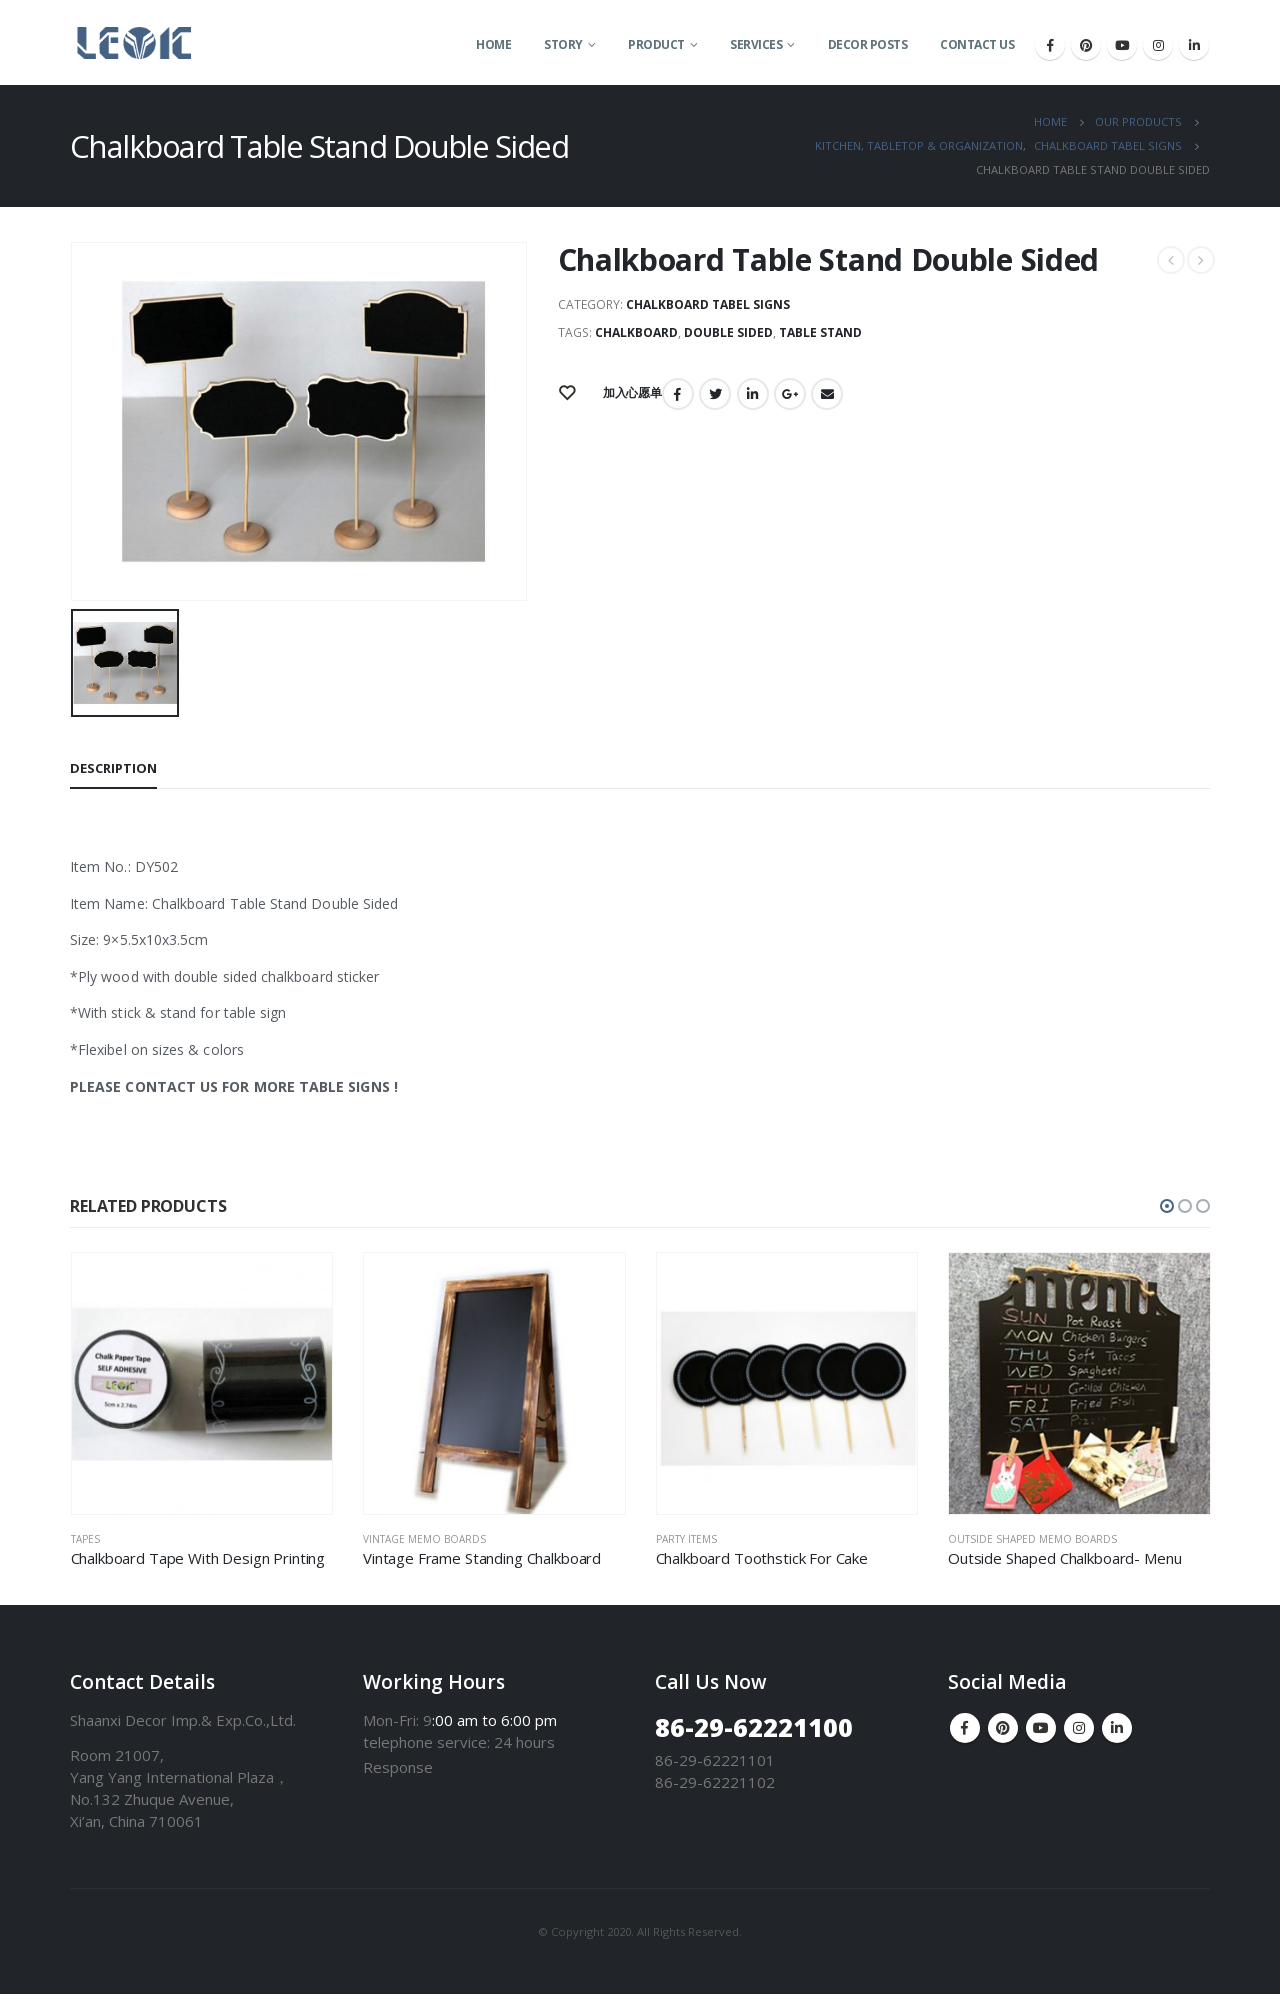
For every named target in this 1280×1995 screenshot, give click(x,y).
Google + (790, 394)
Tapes (85, 1539)
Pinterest (1003, 1729)
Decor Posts (868, 44)
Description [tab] (113, 768)
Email (827, 394)
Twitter (715, 394)
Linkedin (1117, 1729)
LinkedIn (753, 394)
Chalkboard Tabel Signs (708, 304)
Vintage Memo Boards (424, 1539)
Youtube (1041, 1729)
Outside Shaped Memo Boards (1032, 1539)
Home (493, 44)
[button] (1167, 1206)
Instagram (1079, 1729)
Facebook (678, 394)
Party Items (686, 1539)
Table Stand (820, 332)
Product (656, 44)
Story (563, 44)
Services (756, 44)
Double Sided (728, 332)
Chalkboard (636, 332)
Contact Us (977, 44)
